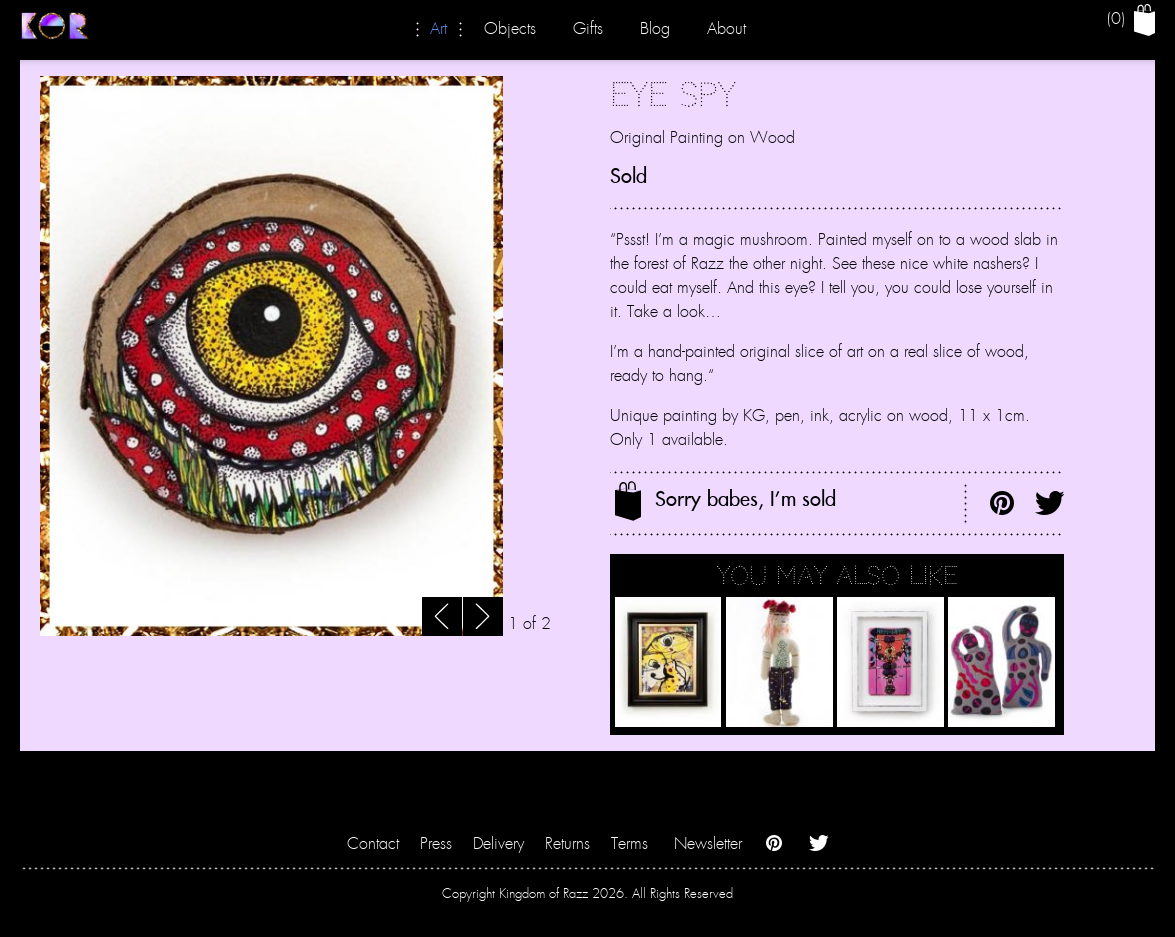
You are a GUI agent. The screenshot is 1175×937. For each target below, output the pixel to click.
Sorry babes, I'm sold (725, 501)
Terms (629, 844)
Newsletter (708, 844)
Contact (373, 844)
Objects (510, 29)
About (726, 29)
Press (436, 844)
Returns (567, 844)
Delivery (498, 844)
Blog (655, 29)
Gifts (588, 29)
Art (438, 29)
